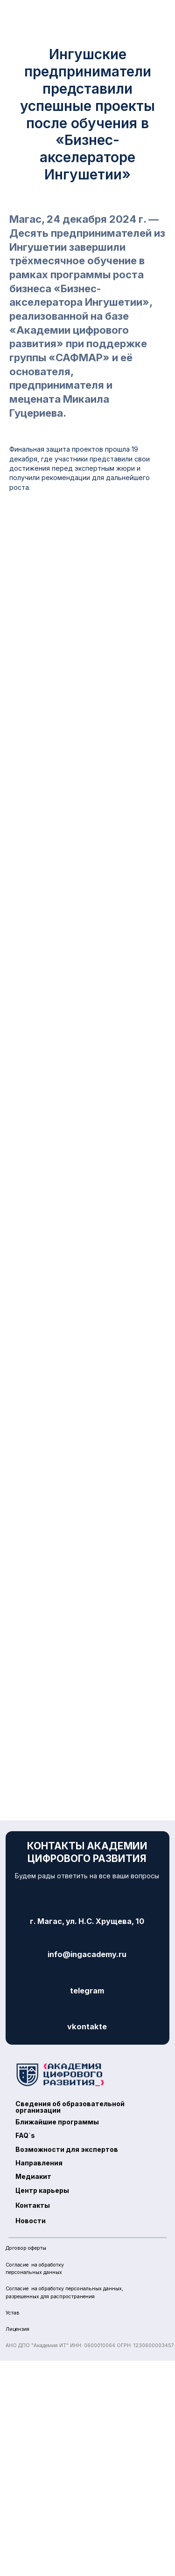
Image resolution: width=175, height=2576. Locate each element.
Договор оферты (26, 2248)
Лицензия (17, 2329)
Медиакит (33, 2176)
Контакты (32, 2205)
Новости (30, 2221)
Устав (13, 2313)
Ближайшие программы (57, 2122)
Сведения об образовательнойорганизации (70, 2107)
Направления (39, 2163)
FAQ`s (25, 2135)
